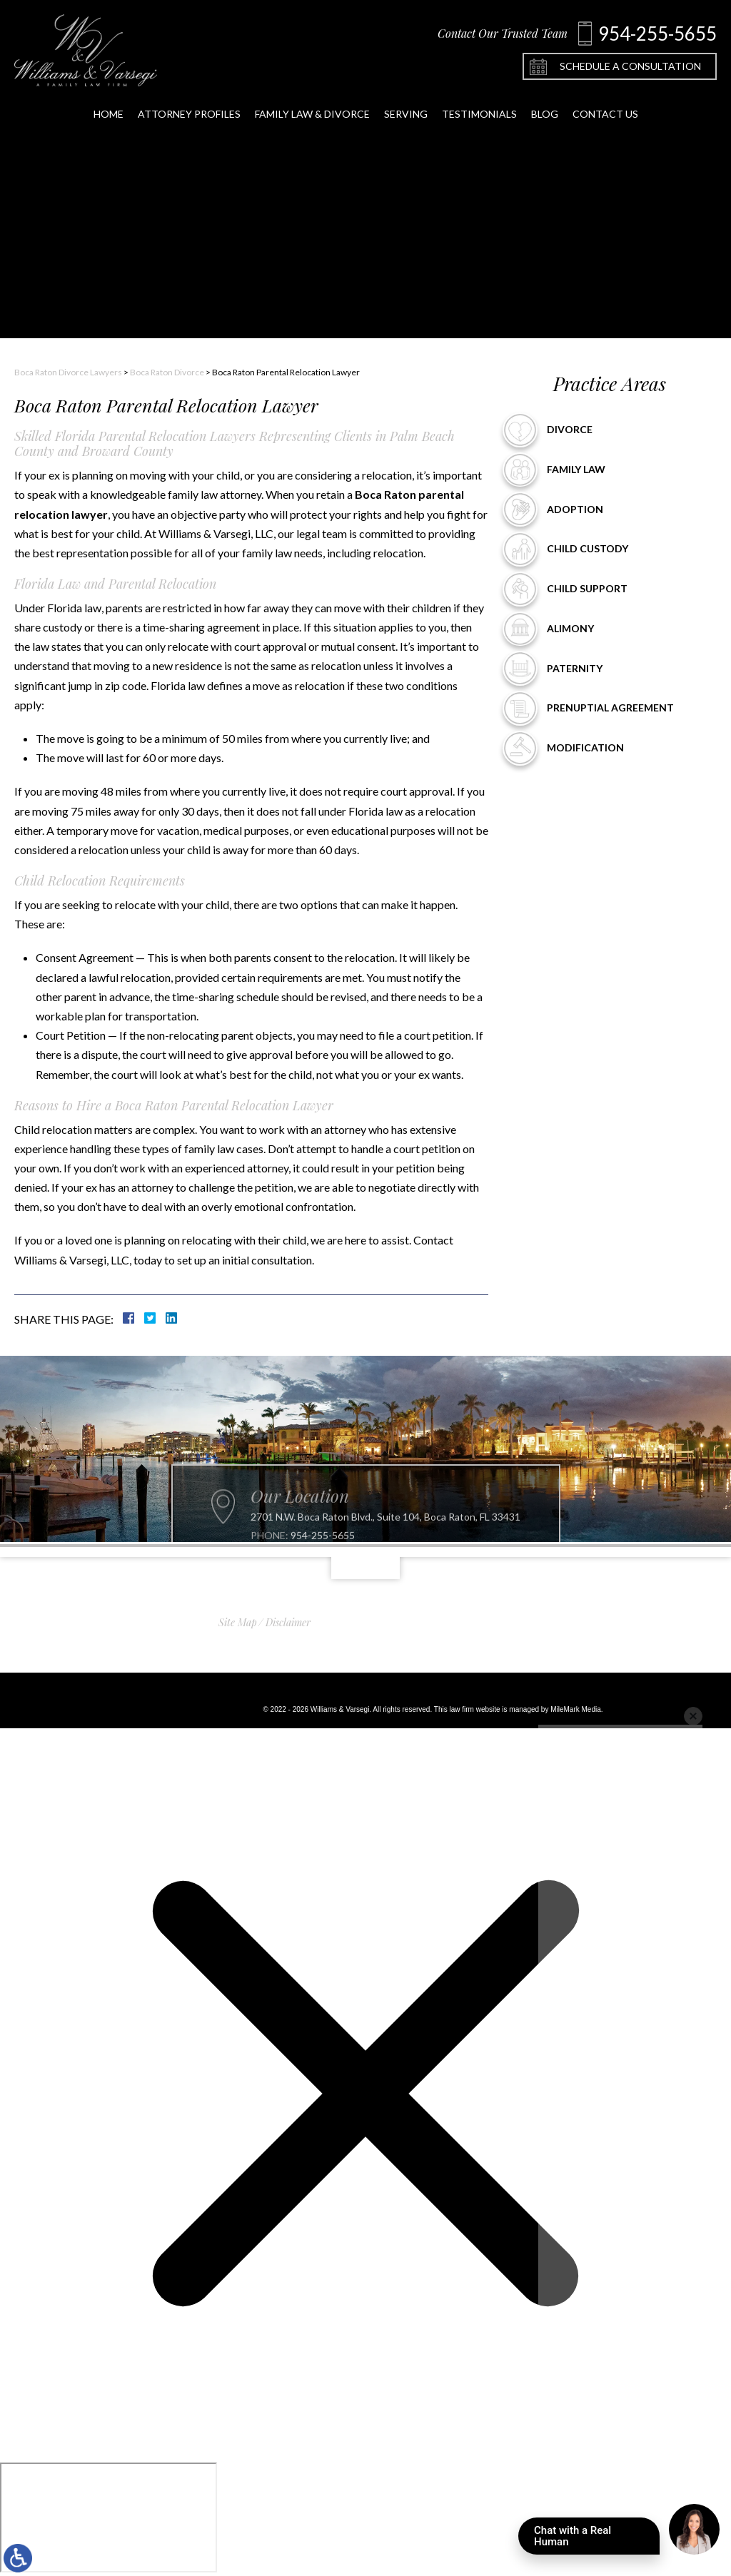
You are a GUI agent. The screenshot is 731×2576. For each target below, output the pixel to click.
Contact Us (605, 119)
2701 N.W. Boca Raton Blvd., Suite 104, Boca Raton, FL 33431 (385, 1536)
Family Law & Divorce (312, 119)
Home (108, 119)
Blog (544, 119)
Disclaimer (288, 1622)
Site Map (237, 1622)
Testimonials (479, 119)
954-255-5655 (323, 1554)
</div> (108, 2517)
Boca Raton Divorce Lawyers (68, 372)
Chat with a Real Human (597, 2539)
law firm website (474, 1709)
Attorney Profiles (189, 119)
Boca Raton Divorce (167, 372)
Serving (406, 119)
